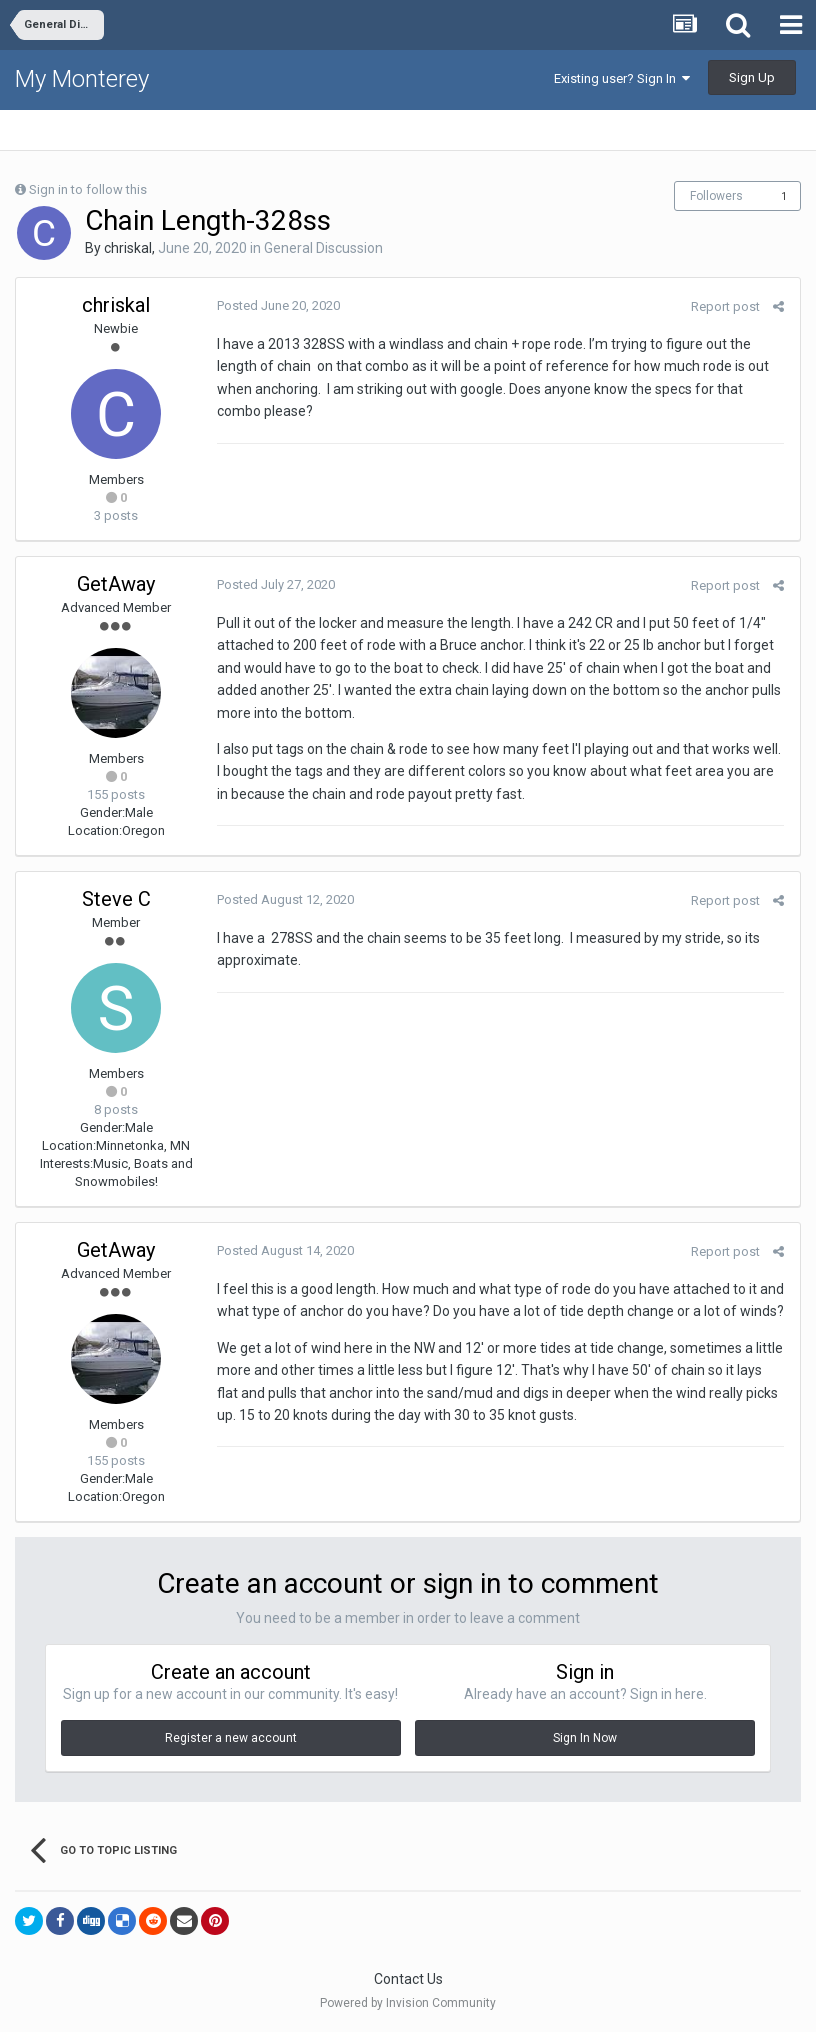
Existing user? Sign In (622, 78)
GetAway (116, 584)
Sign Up (752, 77)
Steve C (116, 899)
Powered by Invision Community (408, 2003)
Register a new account (231, 1738)
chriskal (128, 248)
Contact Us (408, 1979)
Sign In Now (585, 1738)
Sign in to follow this (88, 189)
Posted (277, 305)
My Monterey (82, 79)
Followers (716, 196)
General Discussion (323, 248)
